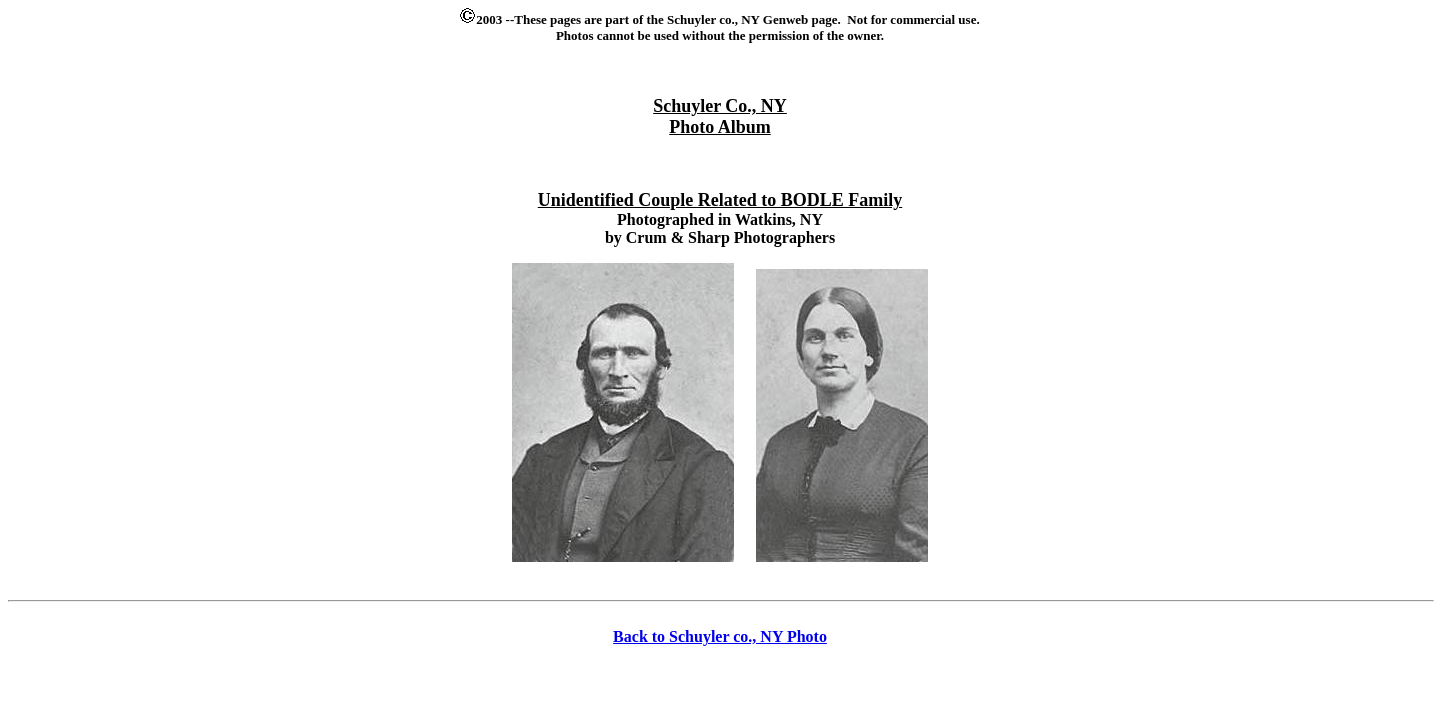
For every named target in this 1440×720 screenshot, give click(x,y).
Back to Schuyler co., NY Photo (720, 636)
